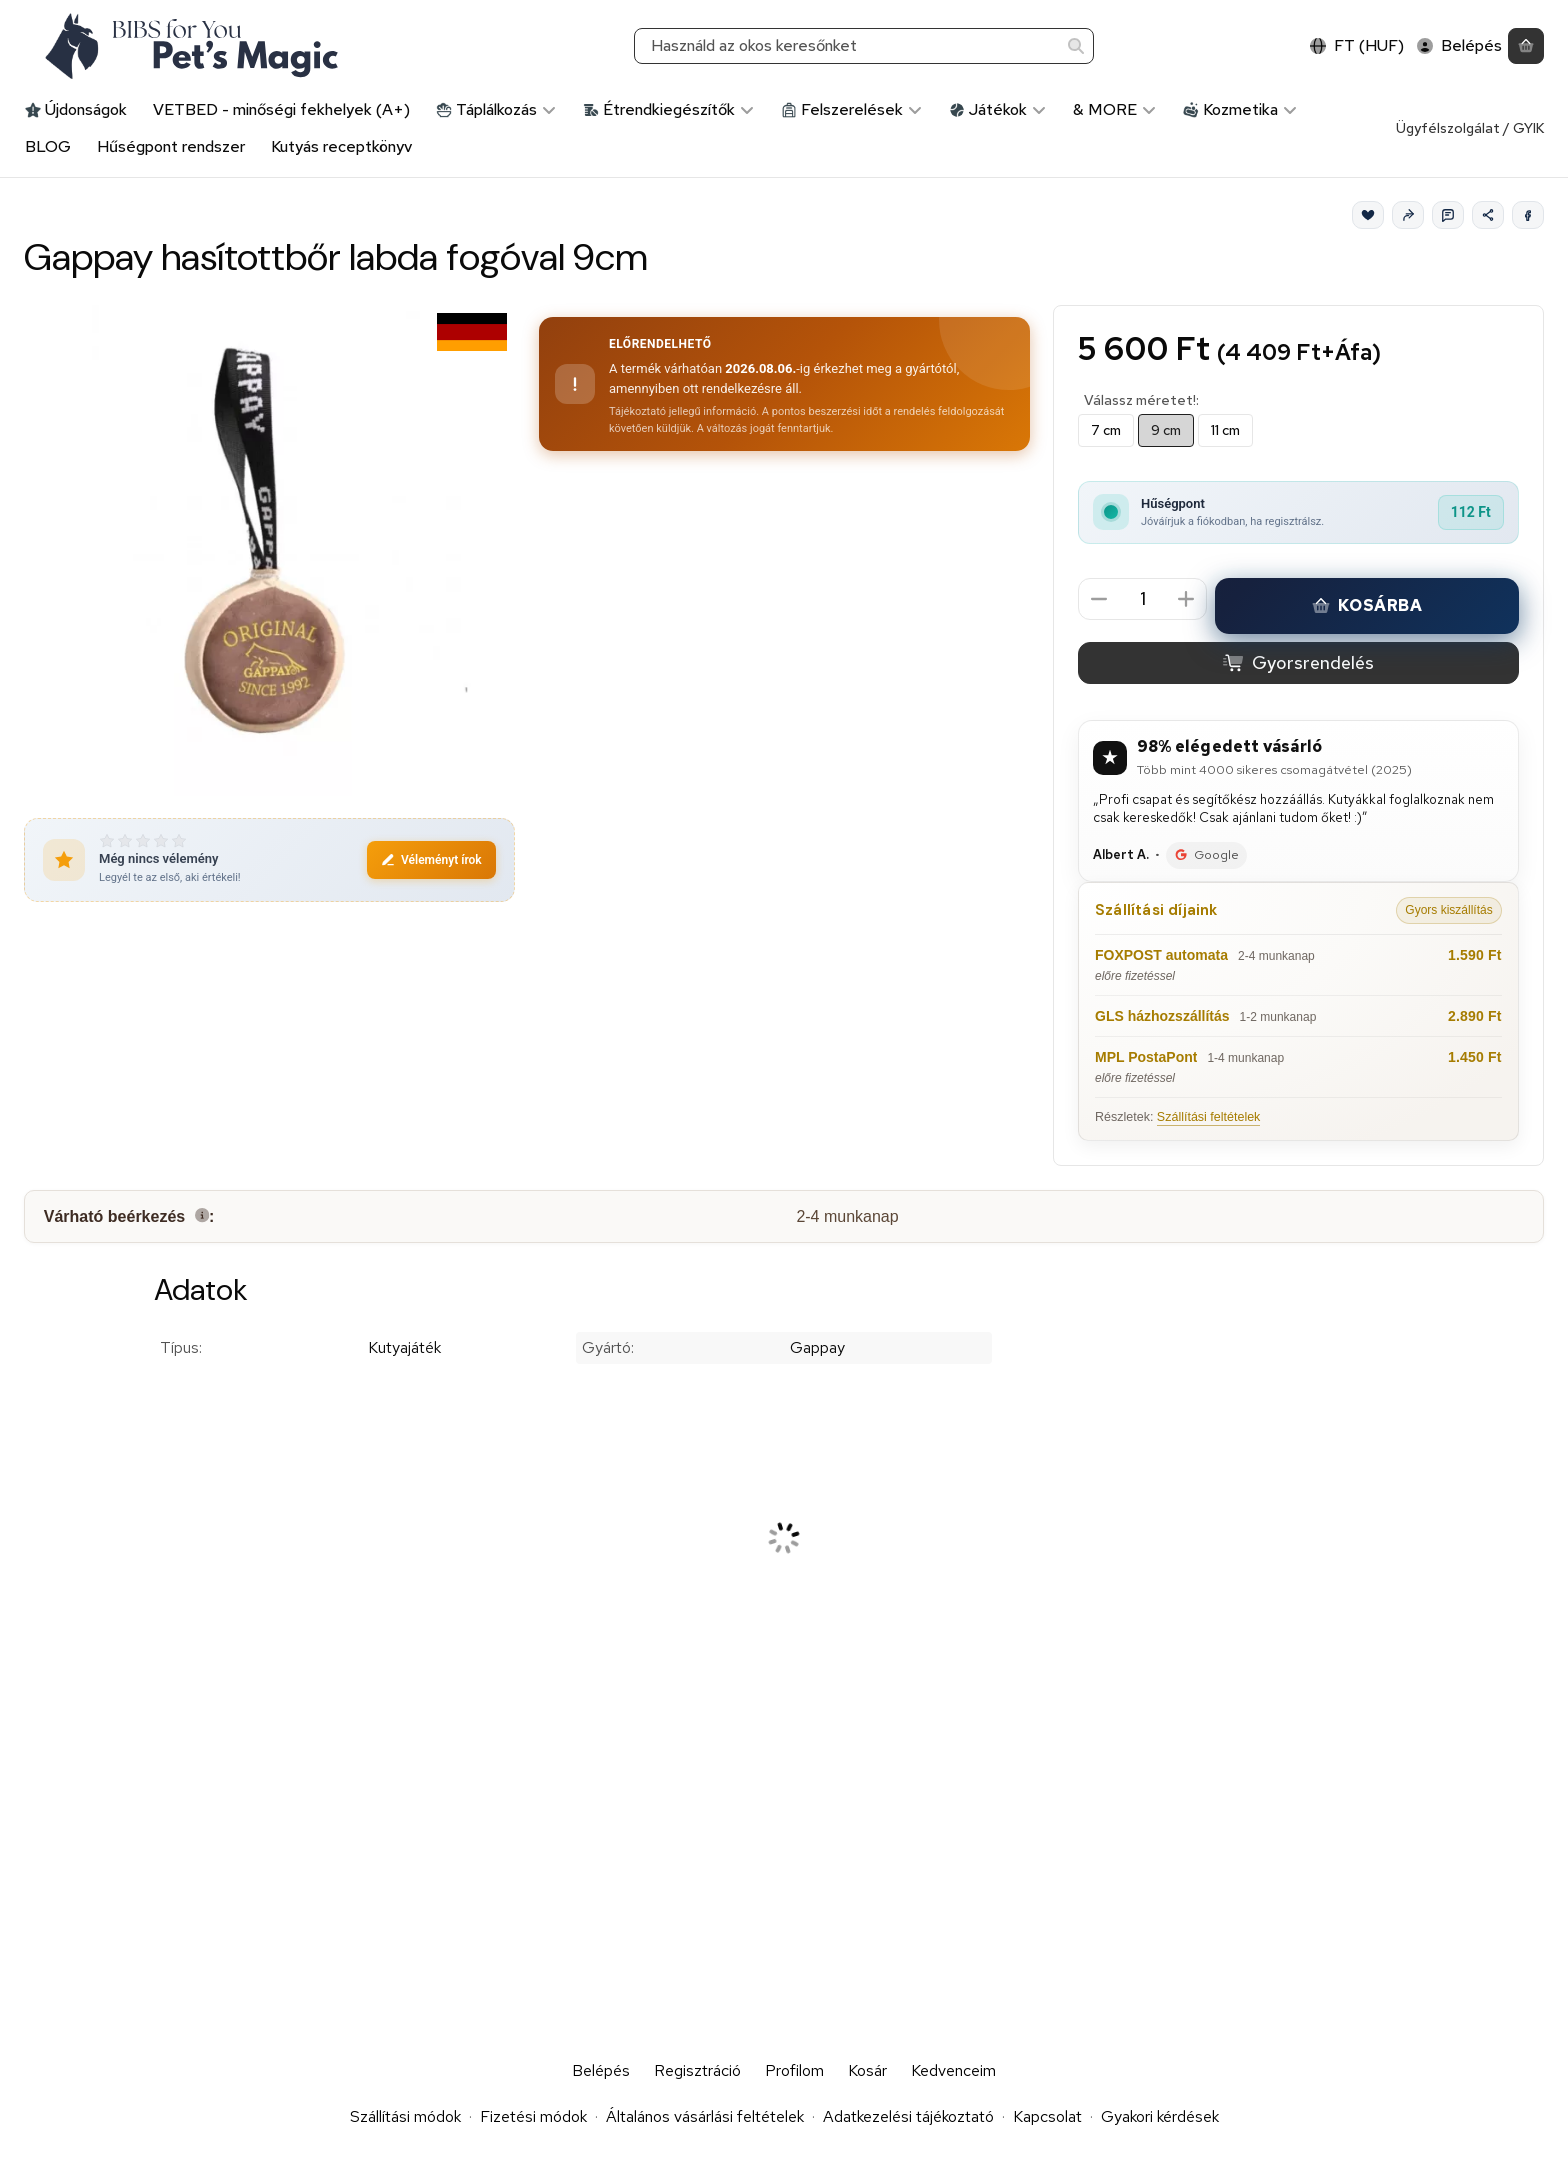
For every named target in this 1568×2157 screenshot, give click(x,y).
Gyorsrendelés (1298, 662)
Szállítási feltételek (1209, 1117)
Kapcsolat (1047, 2116)
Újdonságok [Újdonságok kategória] (76, 109)
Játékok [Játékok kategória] (998, 109)
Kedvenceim (953, 2070)
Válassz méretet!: (1141, 400)
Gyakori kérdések (1160, 2116)
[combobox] (864, 46)
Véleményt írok (431, 860)
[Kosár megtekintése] (1526, 46)
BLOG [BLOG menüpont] (48, 146)
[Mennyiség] (1142, 599)
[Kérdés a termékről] (1448, 215)
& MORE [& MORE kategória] (1115, 109)
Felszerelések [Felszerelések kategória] (852, 109)
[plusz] (1187, 599)
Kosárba (1367, 605)
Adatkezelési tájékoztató (908, 2116)
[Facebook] (1528, 215)
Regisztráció (697, 2070)
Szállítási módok (405, 2116)
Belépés (601, 2070)
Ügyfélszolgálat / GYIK (1470, 128)
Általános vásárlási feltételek (705, 2116)
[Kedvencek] (1368, 215)
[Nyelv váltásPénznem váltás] (1357, 46)
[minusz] (1099, 599)
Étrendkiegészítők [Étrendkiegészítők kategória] (669, 109)
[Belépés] (1459, 46)
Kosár (867, 2070)
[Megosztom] (1488, 215)
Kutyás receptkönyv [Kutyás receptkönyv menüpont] (341, 146)
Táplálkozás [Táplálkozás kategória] (496, 109)
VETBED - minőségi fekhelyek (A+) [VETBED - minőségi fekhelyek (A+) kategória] (281, 109)
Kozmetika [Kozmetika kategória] (1240, 109)
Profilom (794, 2070)
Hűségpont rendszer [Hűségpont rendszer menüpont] (171, 146)
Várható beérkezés (129, 1217)
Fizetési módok (533, 2116)
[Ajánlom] (1408, 215)
